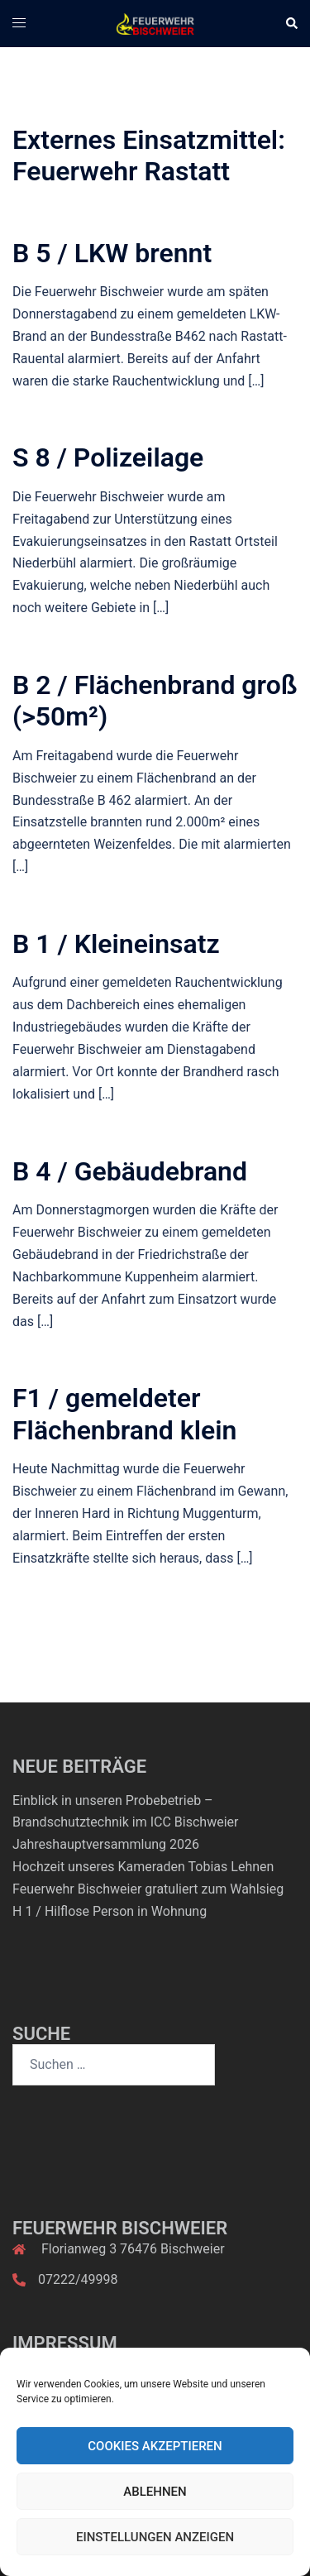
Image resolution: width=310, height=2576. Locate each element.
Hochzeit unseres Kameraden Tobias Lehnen (143, 1867)
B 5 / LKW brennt (112, 253)
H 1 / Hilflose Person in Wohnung (109, 1911)
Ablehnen (154, 2491)
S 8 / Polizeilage (107, 457)
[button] (291, 23)
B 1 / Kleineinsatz (116, 944)
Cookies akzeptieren (155, 2446)
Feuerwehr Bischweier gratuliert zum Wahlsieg (148, 1889)
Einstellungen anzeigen (155, 2537)
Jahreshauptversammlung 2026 (105, 1844)
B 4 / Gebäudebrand (129, 1171)
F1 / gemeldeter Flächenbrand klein (124, 1413)
